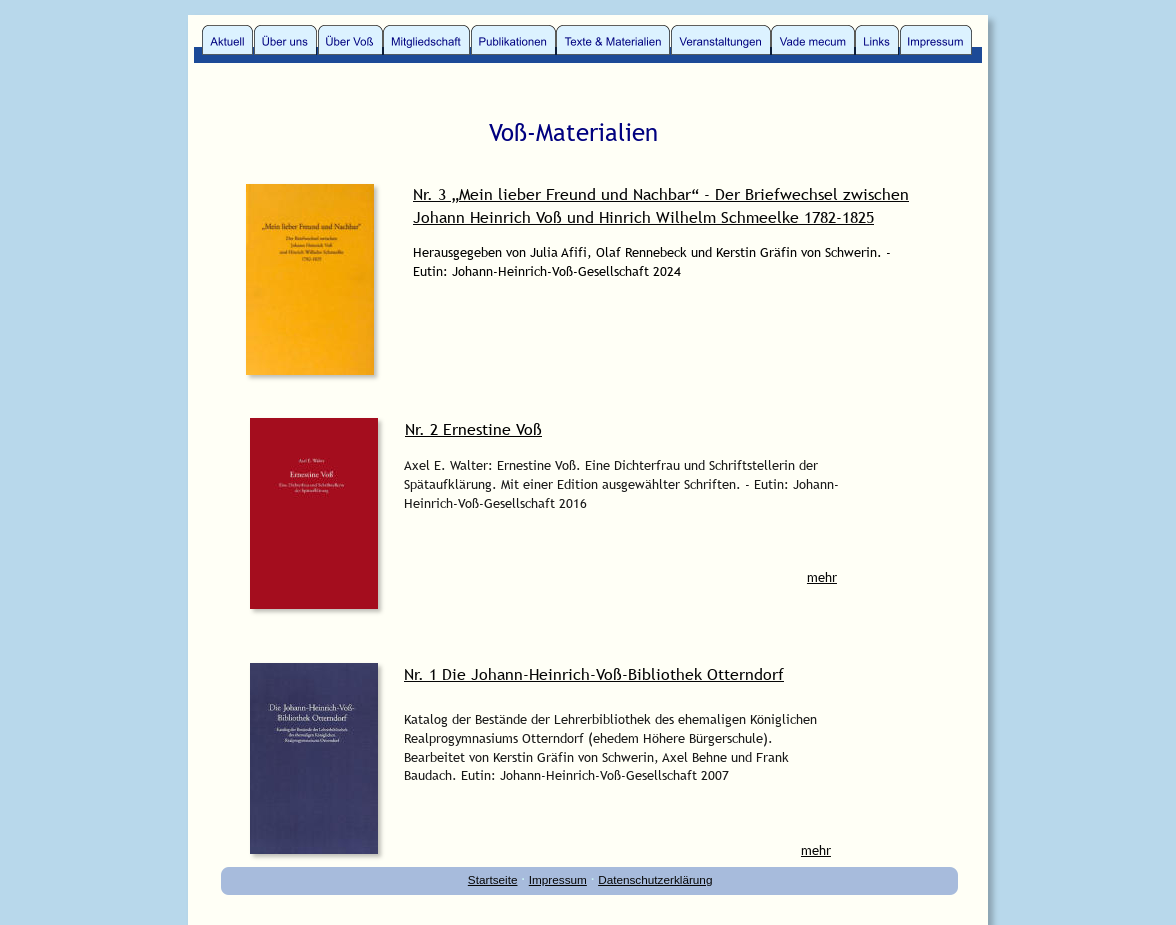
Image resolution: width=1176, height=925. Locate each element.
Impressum (558, 879)
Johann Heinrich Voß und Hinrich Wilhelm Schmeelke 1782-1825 (643, 217)
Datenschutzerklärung (655, 879)
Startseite (493, 879)
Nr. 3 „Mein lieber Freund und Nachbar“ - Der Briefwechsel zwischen (661, 194)
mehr (822, 577)
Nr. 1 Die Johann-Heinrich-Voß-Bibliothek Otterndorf (594, 674)
